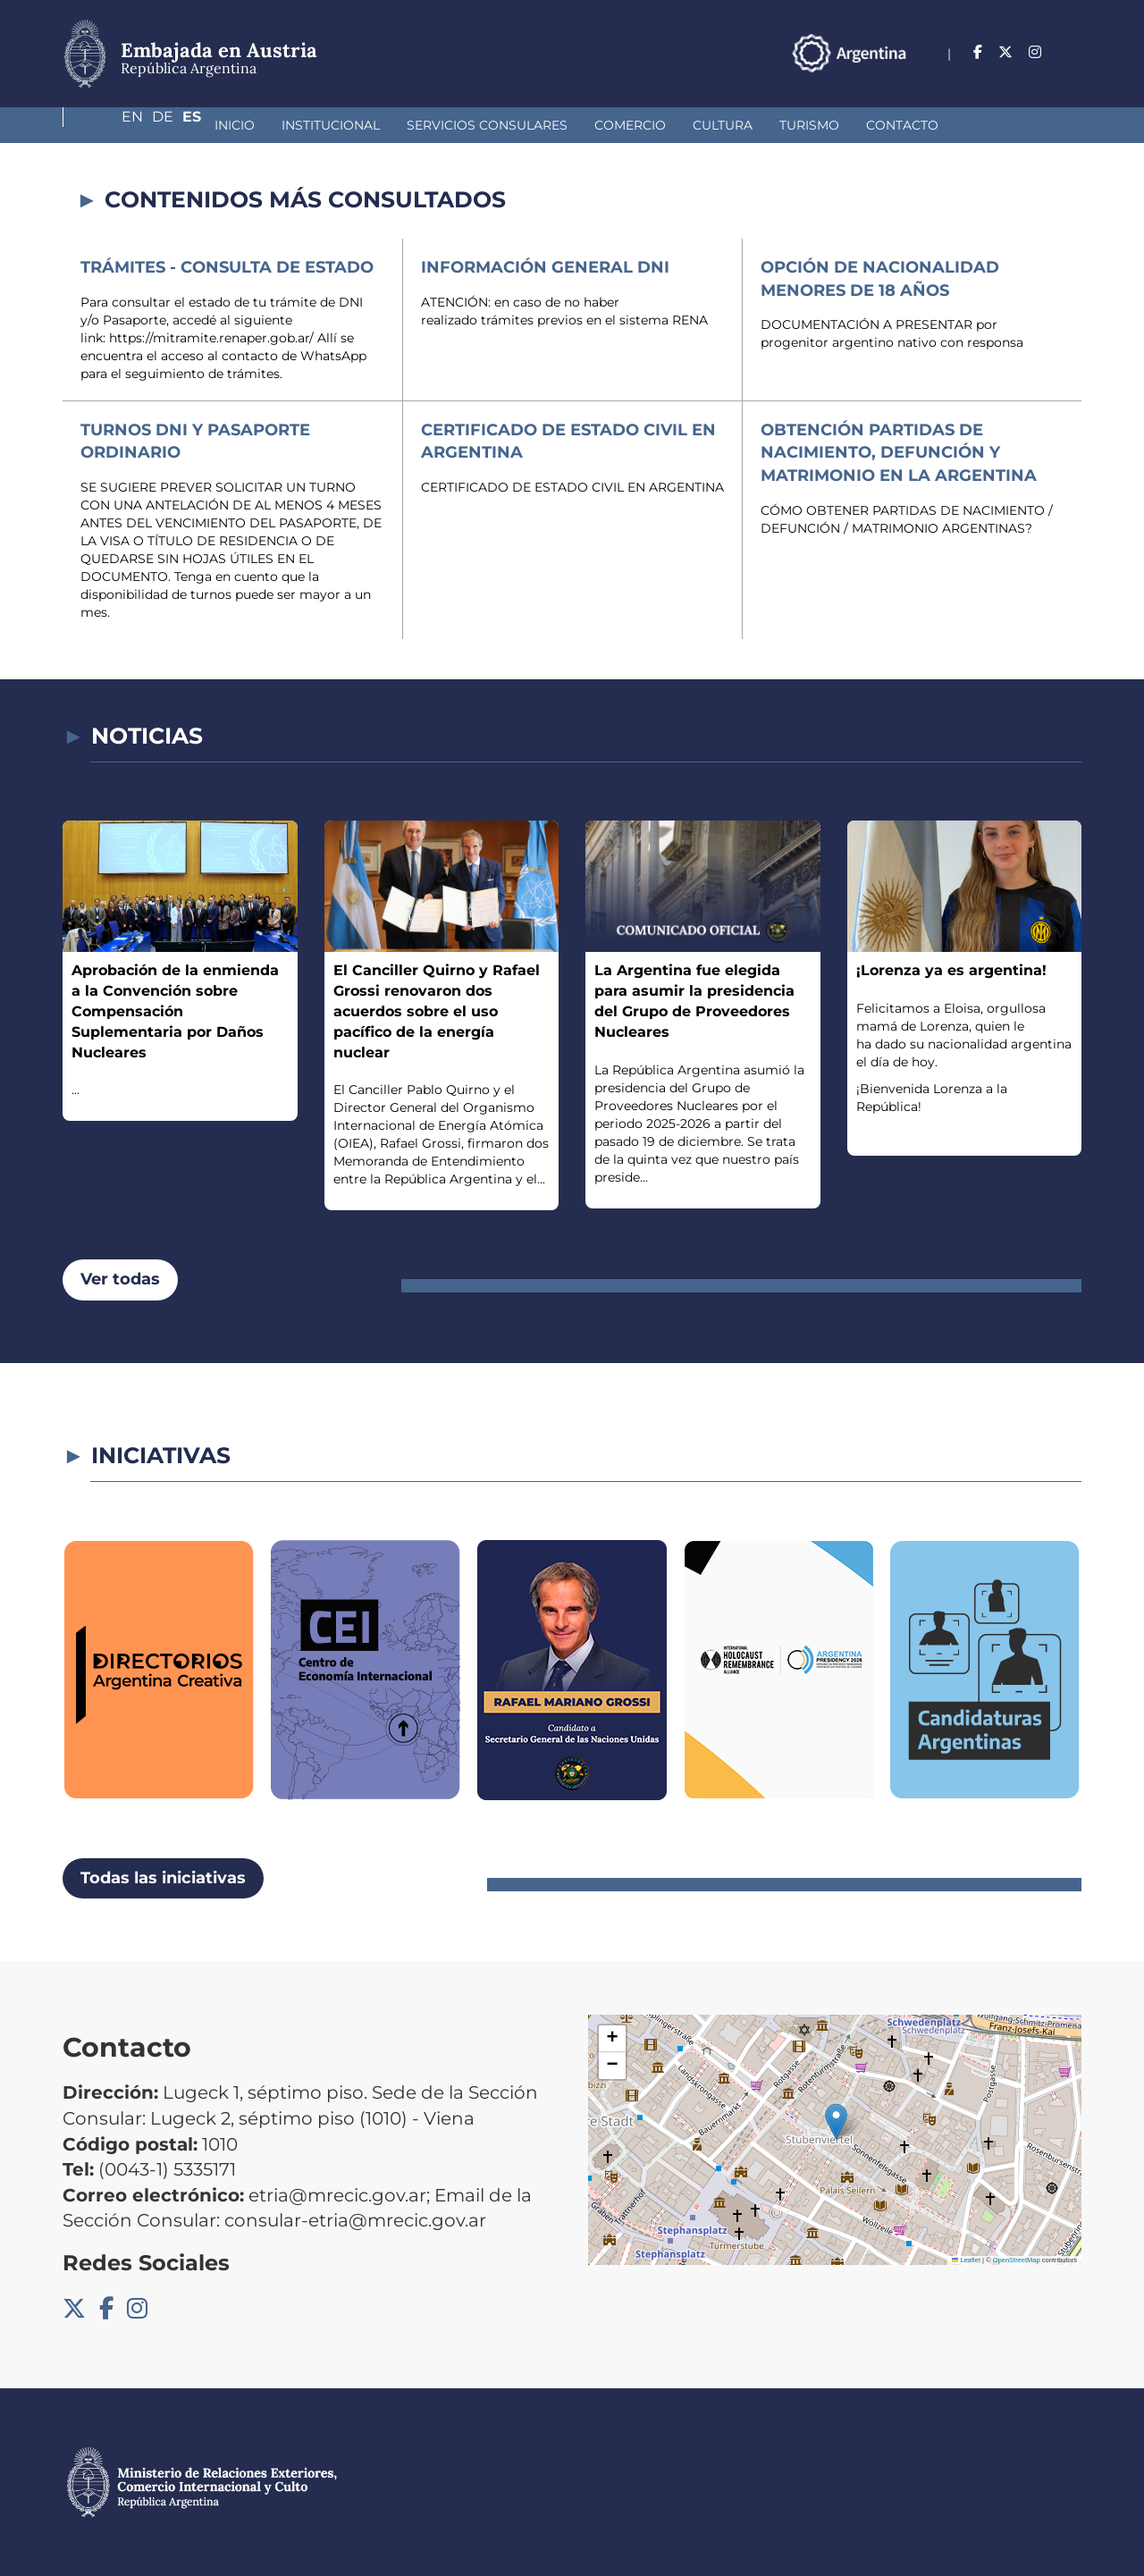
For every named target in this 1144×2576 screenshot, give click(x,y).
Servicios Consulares (362, 125)
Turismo (684, 125)
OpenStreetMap (1016, 2260)
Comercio (505, 125)
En (998, 52)
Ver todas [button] (120, 1279)
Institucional (205, 125)
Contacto (777, 125)
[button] (836, 2121)
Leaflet (966, 2260)
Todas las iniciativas (163, 1878)
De (1036, 52)
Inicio (109, 125)
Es (1072, 52)
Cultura (597, 125)
